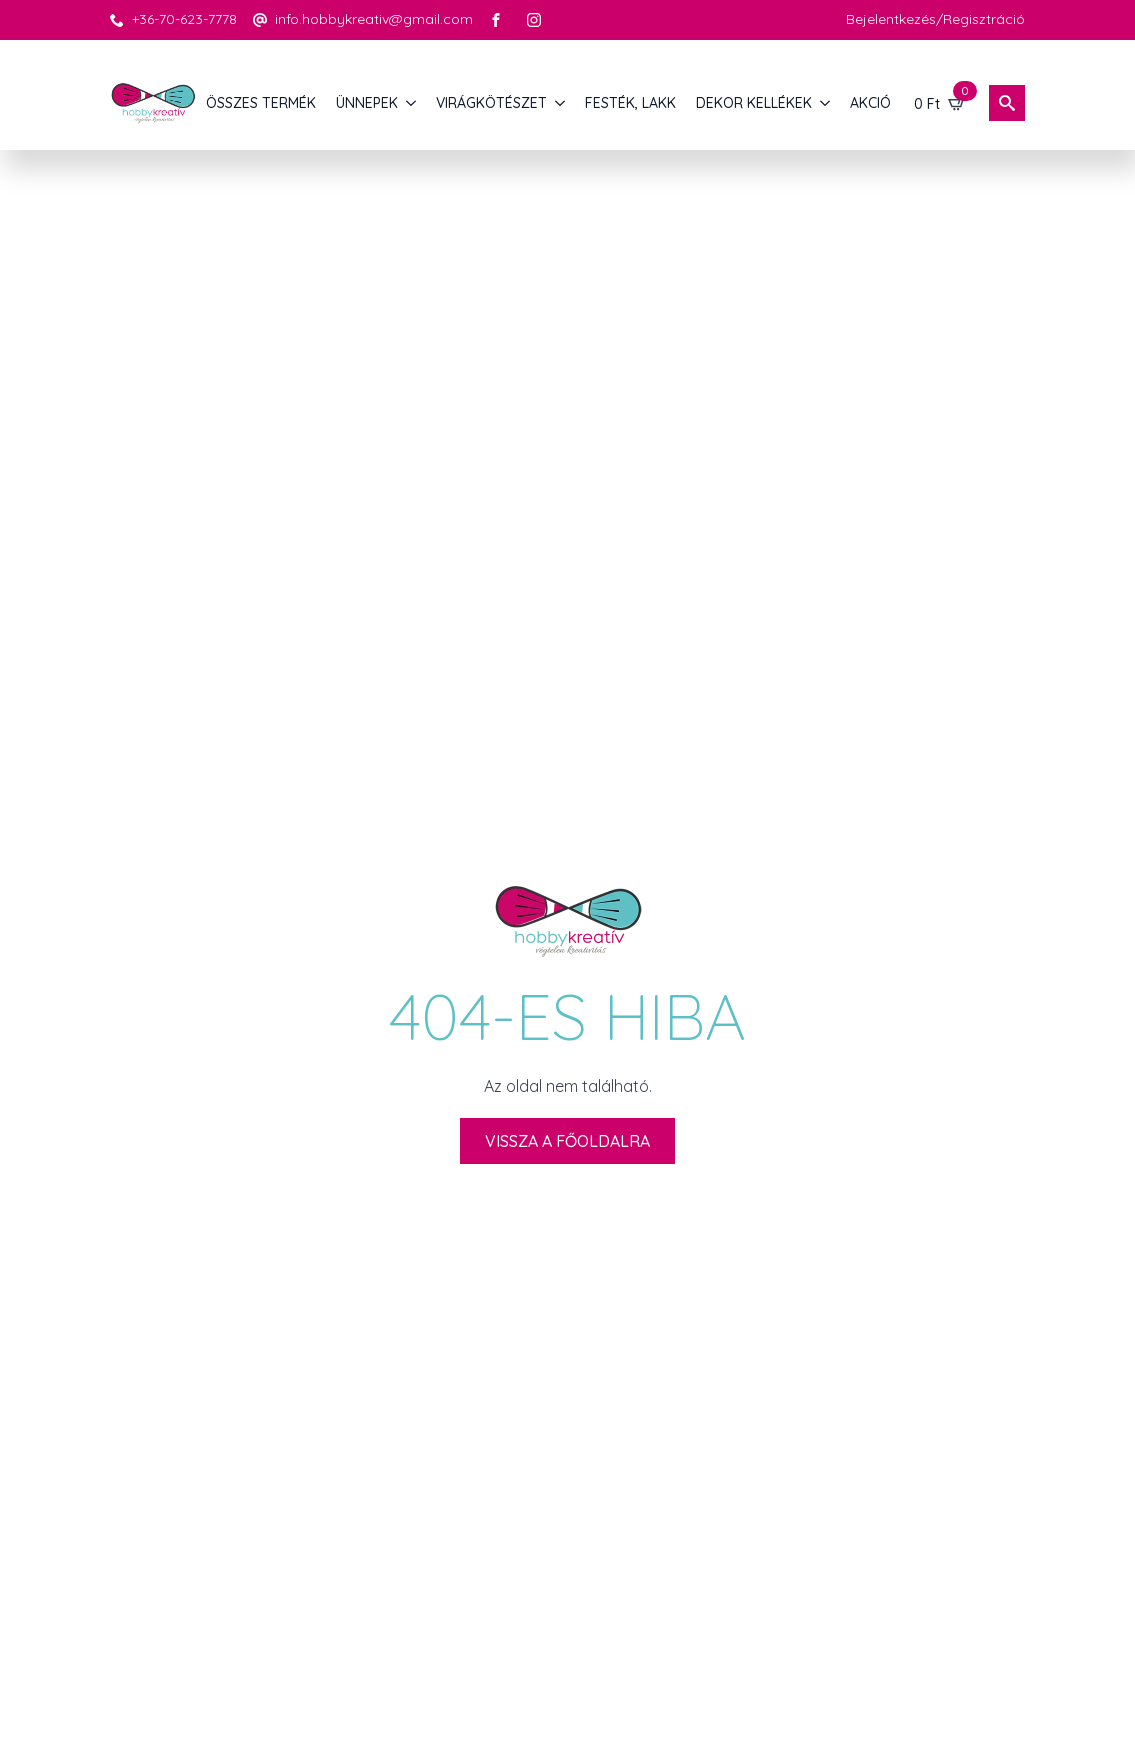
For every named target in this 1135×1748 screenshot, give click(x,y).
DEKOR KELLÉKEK (754, 103)
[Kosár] (940, 103)
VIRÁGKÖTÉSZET (491, 103)
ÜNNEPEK (367, 103)
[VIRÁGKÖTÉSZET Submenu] (561, 103)
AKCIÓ (870, 103)
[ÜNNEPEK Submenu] (412, 103)
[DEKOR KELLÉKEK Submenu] (826, 103)
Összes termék (261, 103)
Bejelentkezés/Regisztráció (935, 19)
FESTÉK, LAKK (630, 103)
